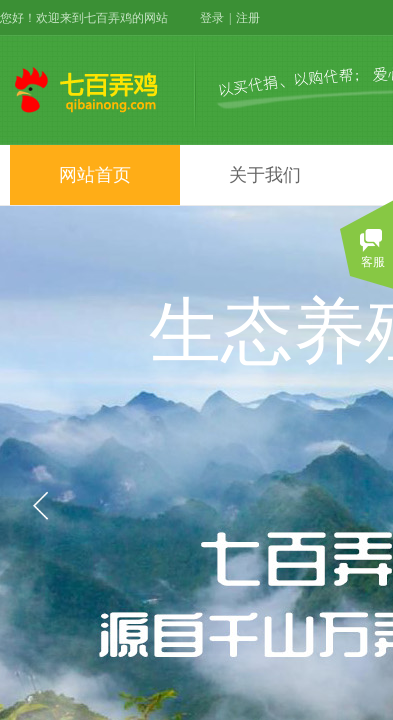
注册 (248, 18)
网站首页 (95, 175)
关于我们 (265, 175)
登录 (212, 18)
